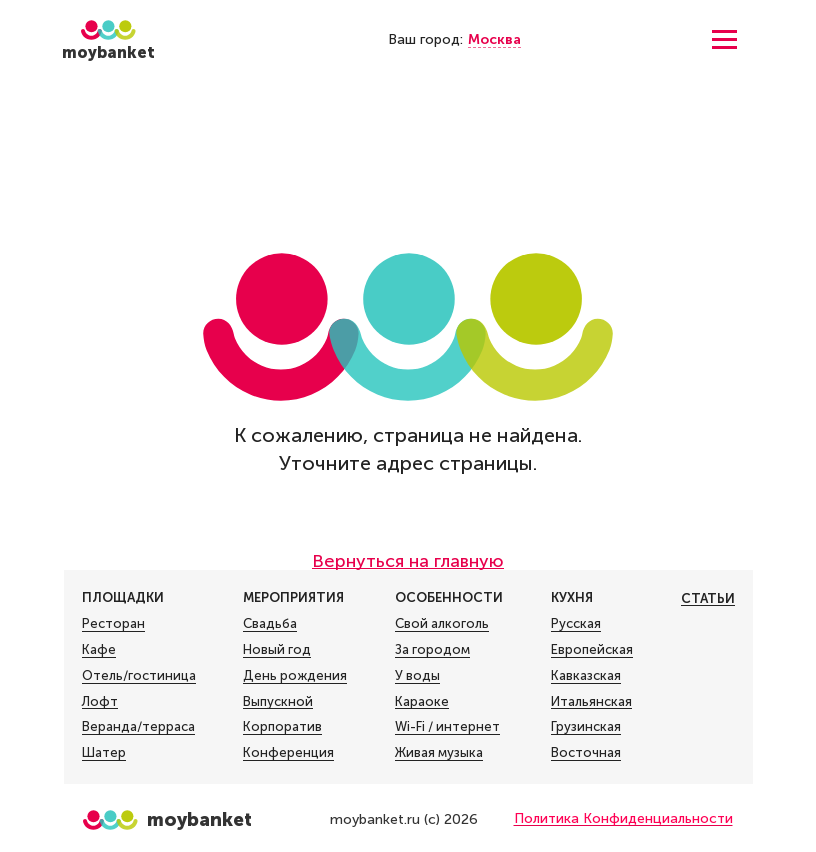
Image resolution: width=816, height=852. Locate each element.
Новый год (277, 650)
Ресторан (113, 624)
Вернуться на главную (408, 561)
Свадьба (270, 624)
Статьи (708, 598)
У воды (417, 676)
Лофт (100, 702)
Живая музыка (439, 753)
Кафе (99, 650)
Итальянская (591, 702)
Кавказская (586, 676)
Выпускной (278, 702)
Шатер (104, 753)
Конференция (288, 753)
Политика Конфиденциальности (623, 818)
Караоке (422, 702)
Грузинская (586, 727)
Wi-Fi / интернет (447, 727)
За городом (432, 650)
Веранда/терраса (138, 727)
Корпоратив (282, 727)
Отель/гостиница (139, 676)
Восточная (586, 753)
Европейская (592, 650)
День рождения (295, 676)
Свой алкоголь (442, 624)
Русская (576, 624)
